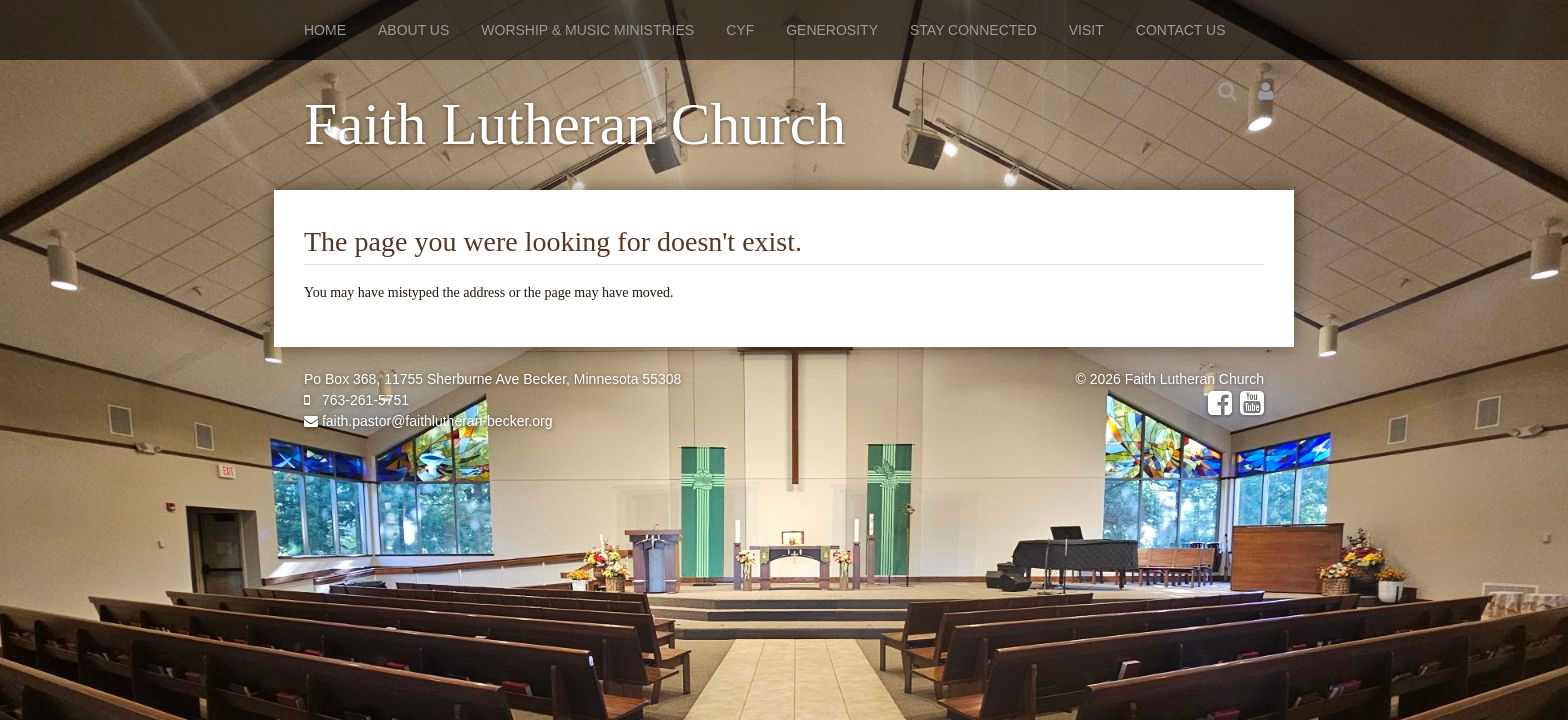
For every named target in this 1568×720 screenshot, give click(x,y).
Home (325, 30)
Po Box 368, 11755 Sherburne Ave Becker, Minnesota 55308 (492, 379)
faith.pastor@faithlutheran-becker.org (428, 421)
